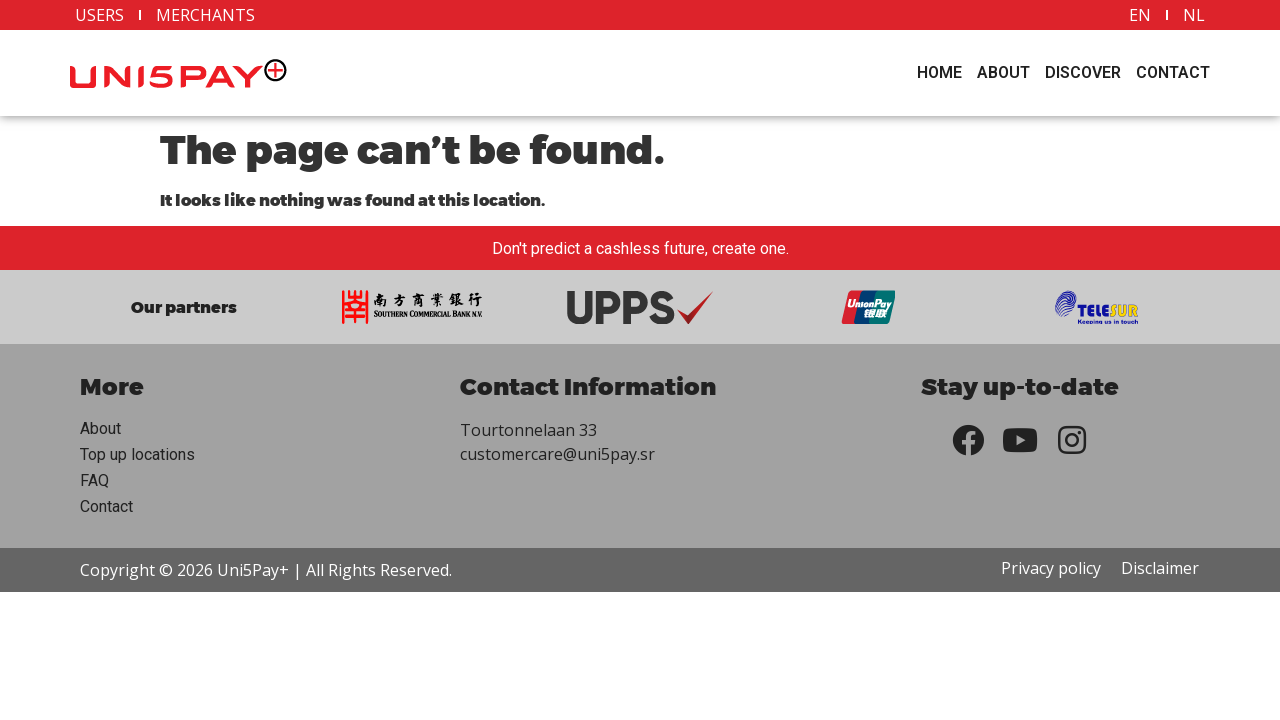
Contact (1173, 72)
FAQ (94, 480)
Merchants (205, 15)
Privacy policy (1051, 568)
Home (939, 72)
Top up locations (137, 454)
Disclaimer (1160, 568)
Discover (1083, 72)
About (1003, 72)
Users (99, 15)
